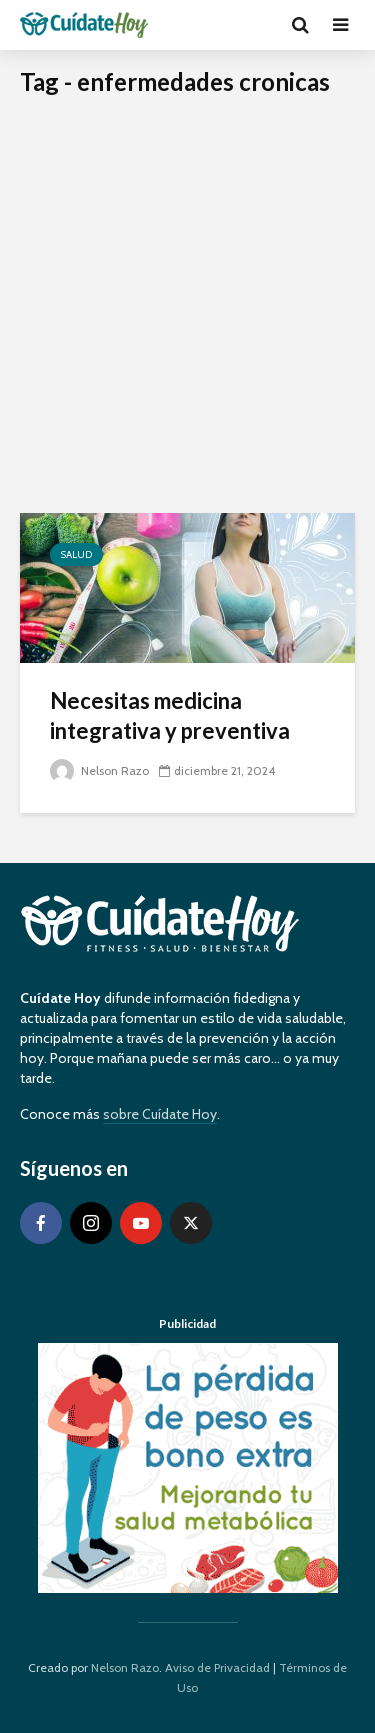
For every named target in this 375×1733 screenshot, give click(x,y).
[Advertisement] (187, 315)
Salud (76, 554)
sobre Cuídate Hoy (160, 1114)
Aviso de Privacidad (217, 1667)
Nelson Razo (99, 770)
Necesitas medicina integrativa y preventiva (170, 715)
